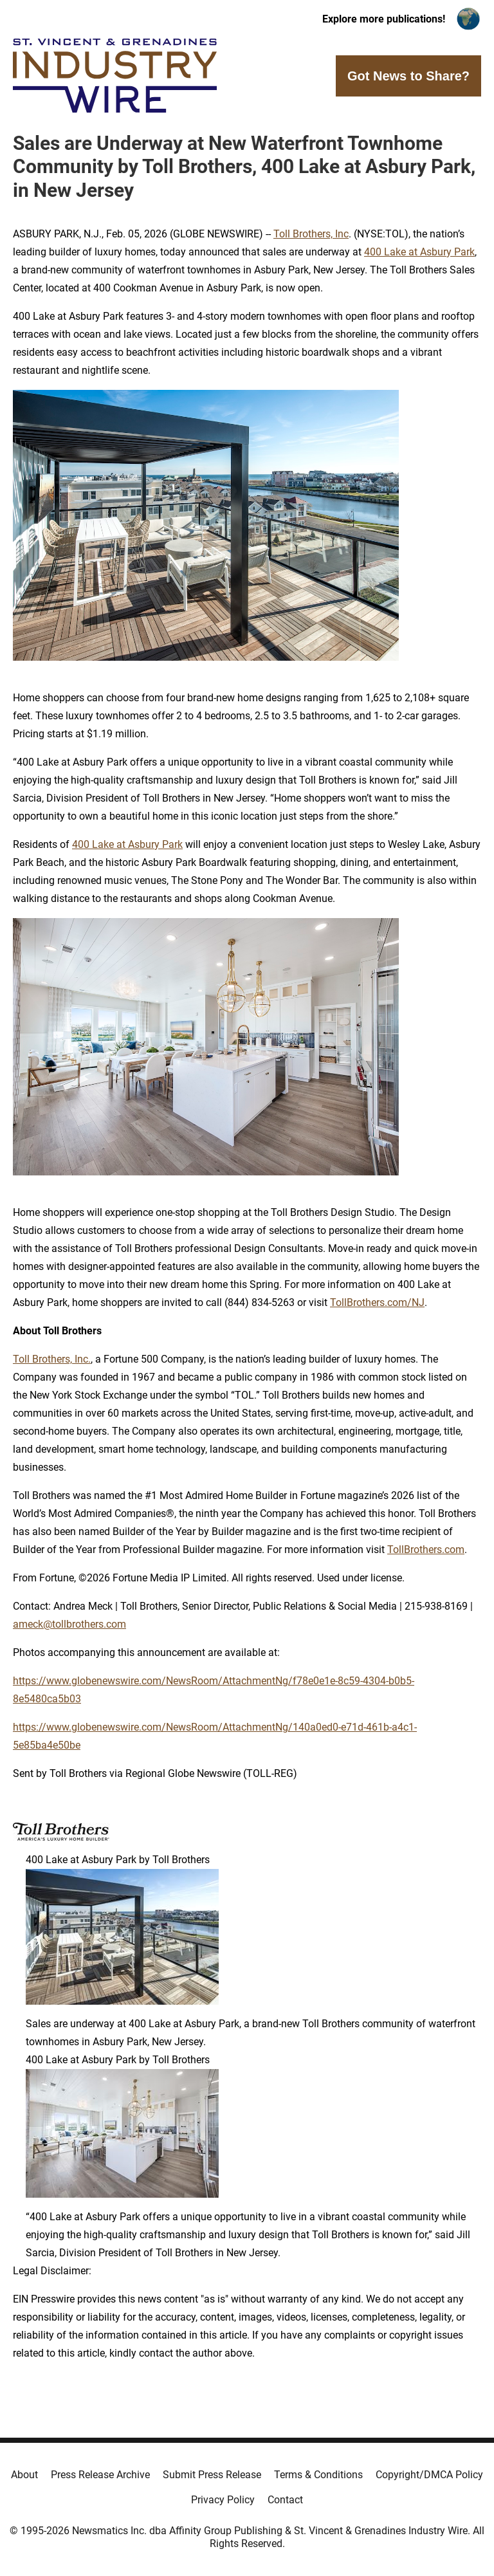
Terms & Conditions (318, 2475)
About (24, 2475)
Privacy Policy (223, 2500)
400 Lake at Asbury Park (419, 252)
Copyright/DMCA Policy (429, 2475)
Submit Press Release (212, 2475)
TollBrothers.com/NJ (377, 1302)
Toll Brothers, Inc (311, 234)
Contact (285, 2500)
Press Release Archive (100, 2475)
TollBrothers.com (425, 1549)
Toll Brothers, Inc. (52, 1359)
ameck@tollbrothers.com (69, 1624)
